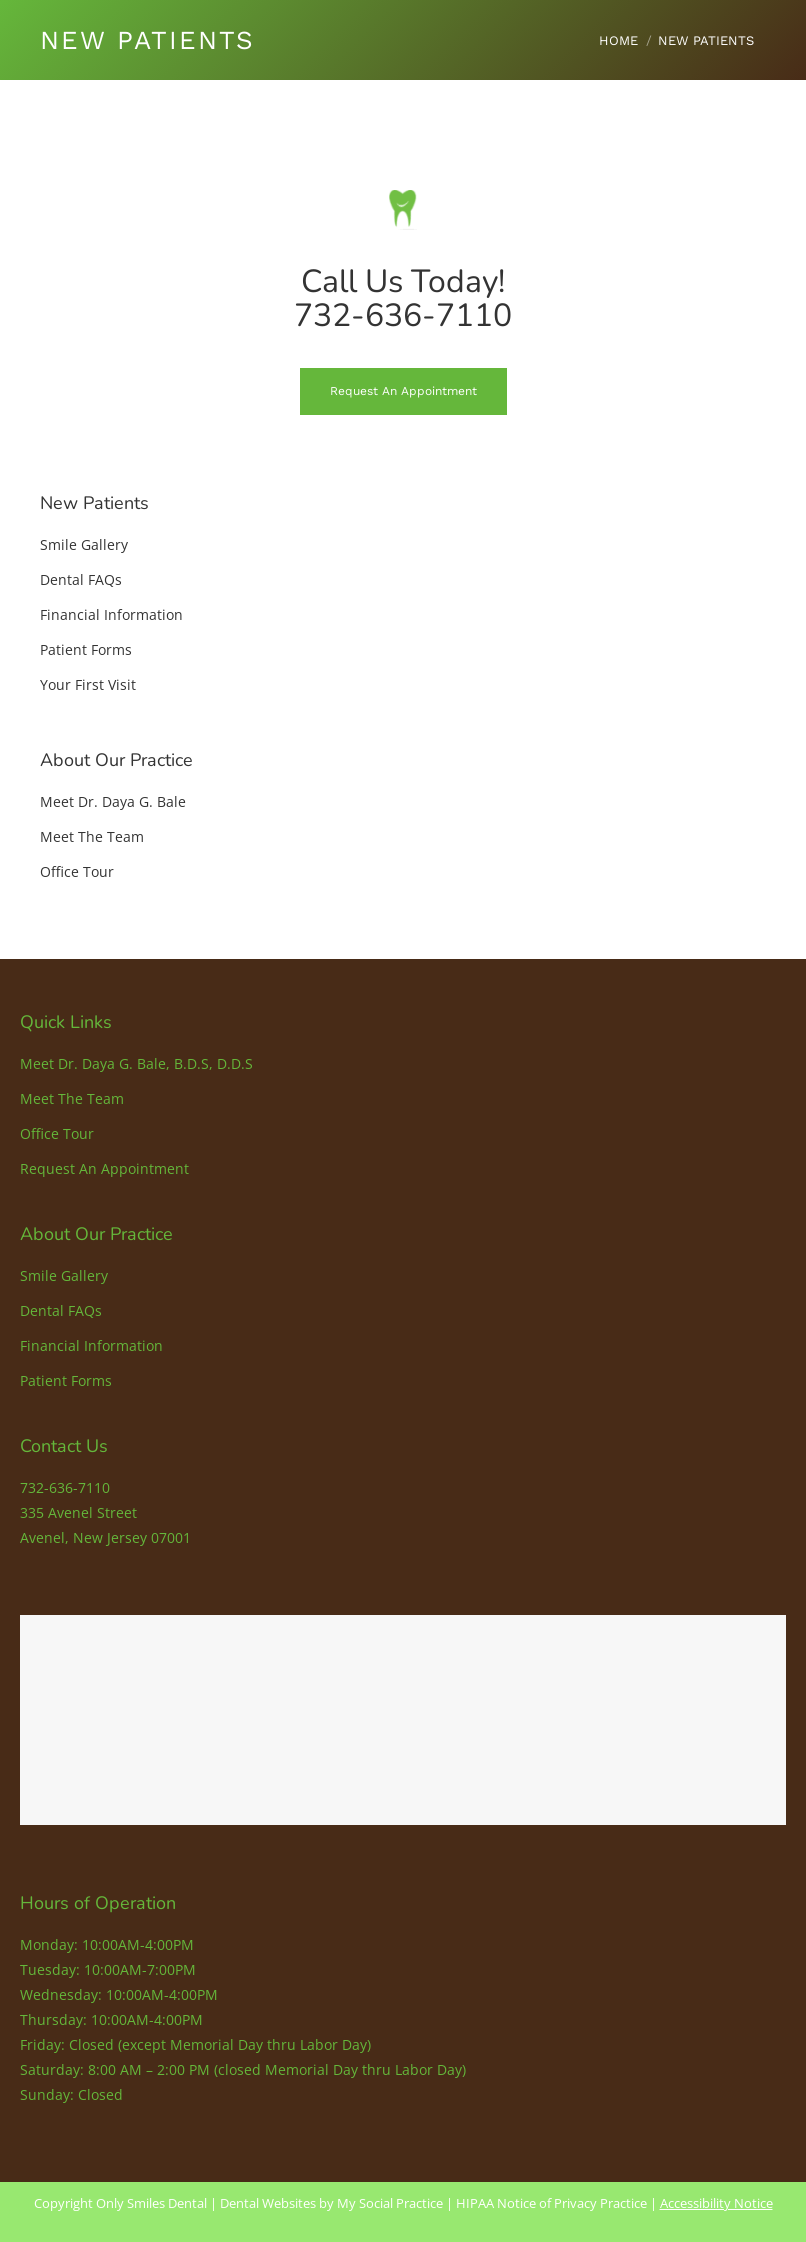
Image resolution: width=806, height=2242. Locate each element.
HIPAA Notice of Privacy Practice (551, 2203)
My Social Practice (388, 2203)
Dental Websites (268, 2203)
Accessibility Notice (716, 2203)
